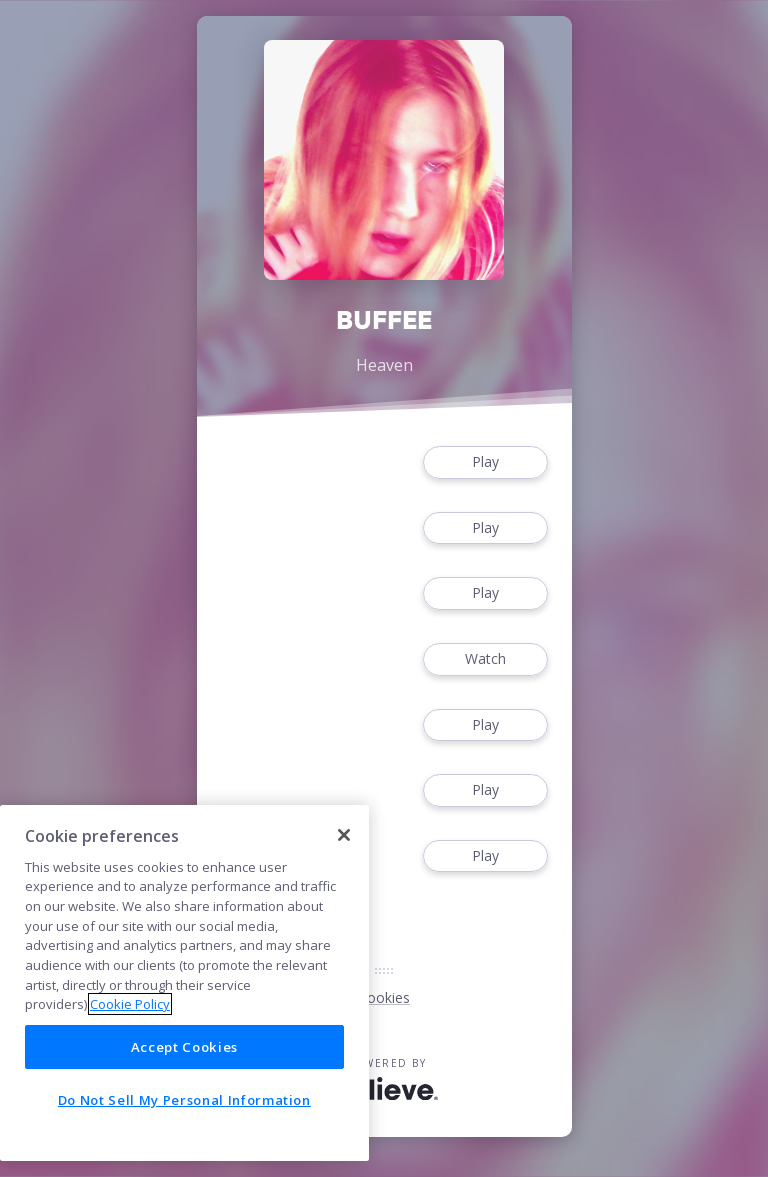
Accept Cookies (184, 1047)
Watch (485, 659)
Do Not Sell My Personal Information (184, 1100)
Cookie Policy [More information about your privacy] (130, 1004)
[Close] (344, 835)
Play (485, 462)
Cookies (384, 997)
